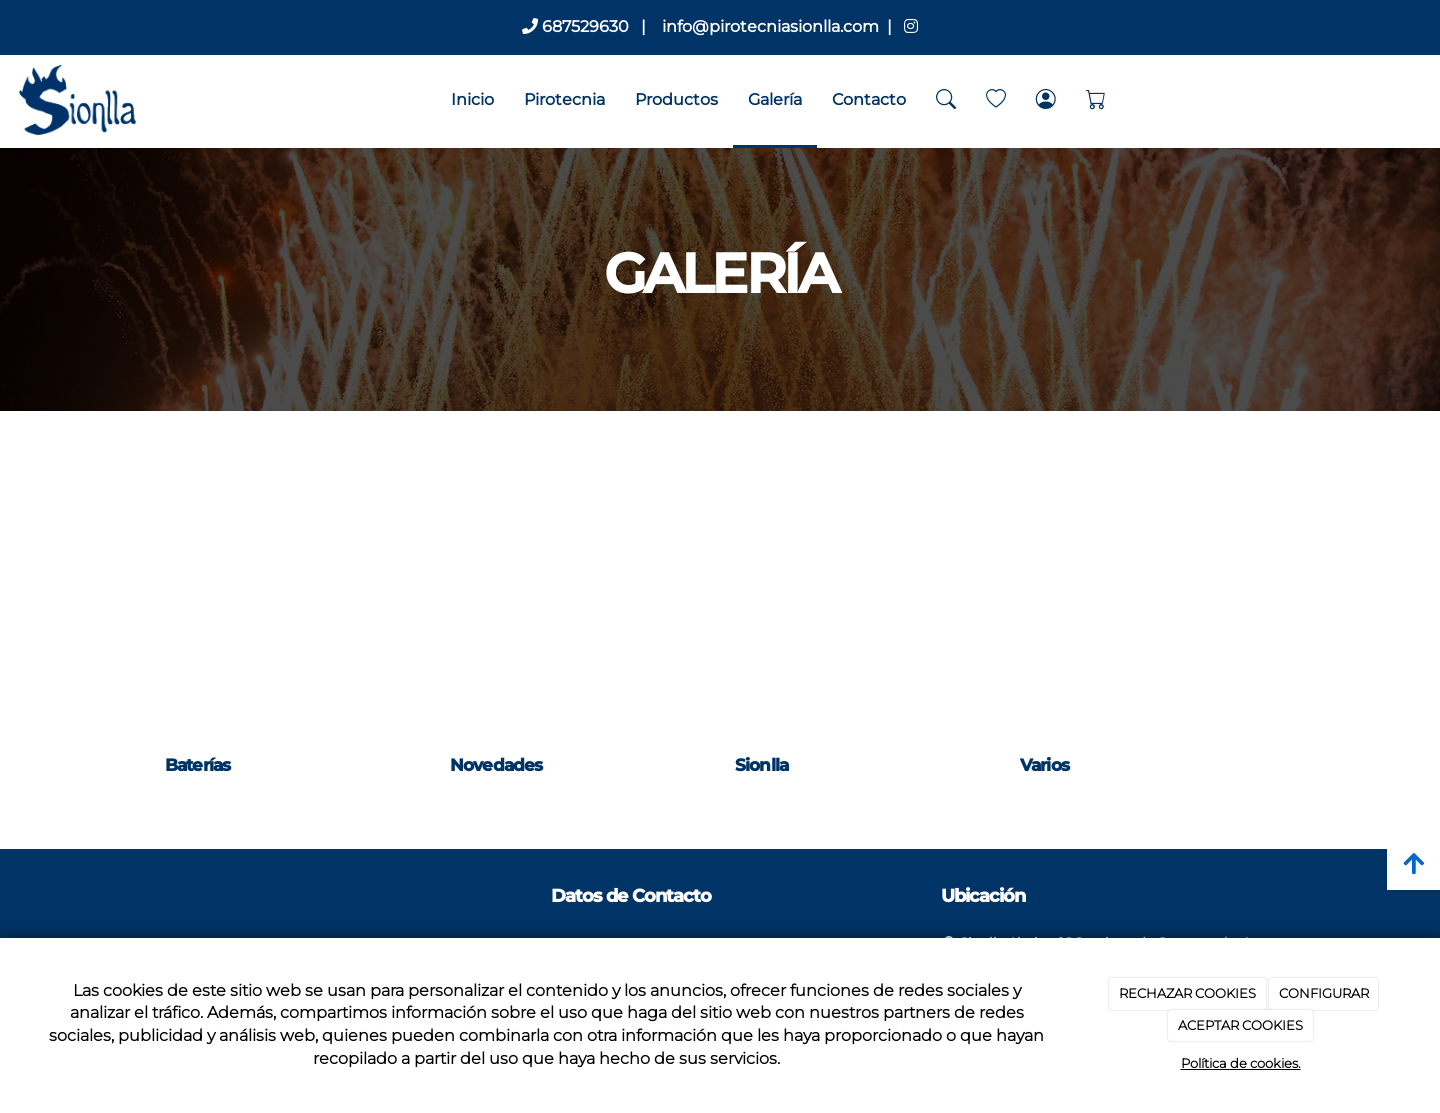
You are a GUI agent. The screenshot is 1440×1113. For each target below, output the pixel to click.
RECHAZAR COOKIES (1187, 993)
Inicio (472, 99)
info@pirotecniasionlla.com (768, 26)
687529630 (575, 26)
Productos (676, 99)
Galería (775, 99)
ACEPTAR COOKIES (1240, 1025)
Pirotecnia (564, 99)
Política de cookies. (1241, 1063)
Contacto (869, 99)
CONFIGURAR (1324, 993)
